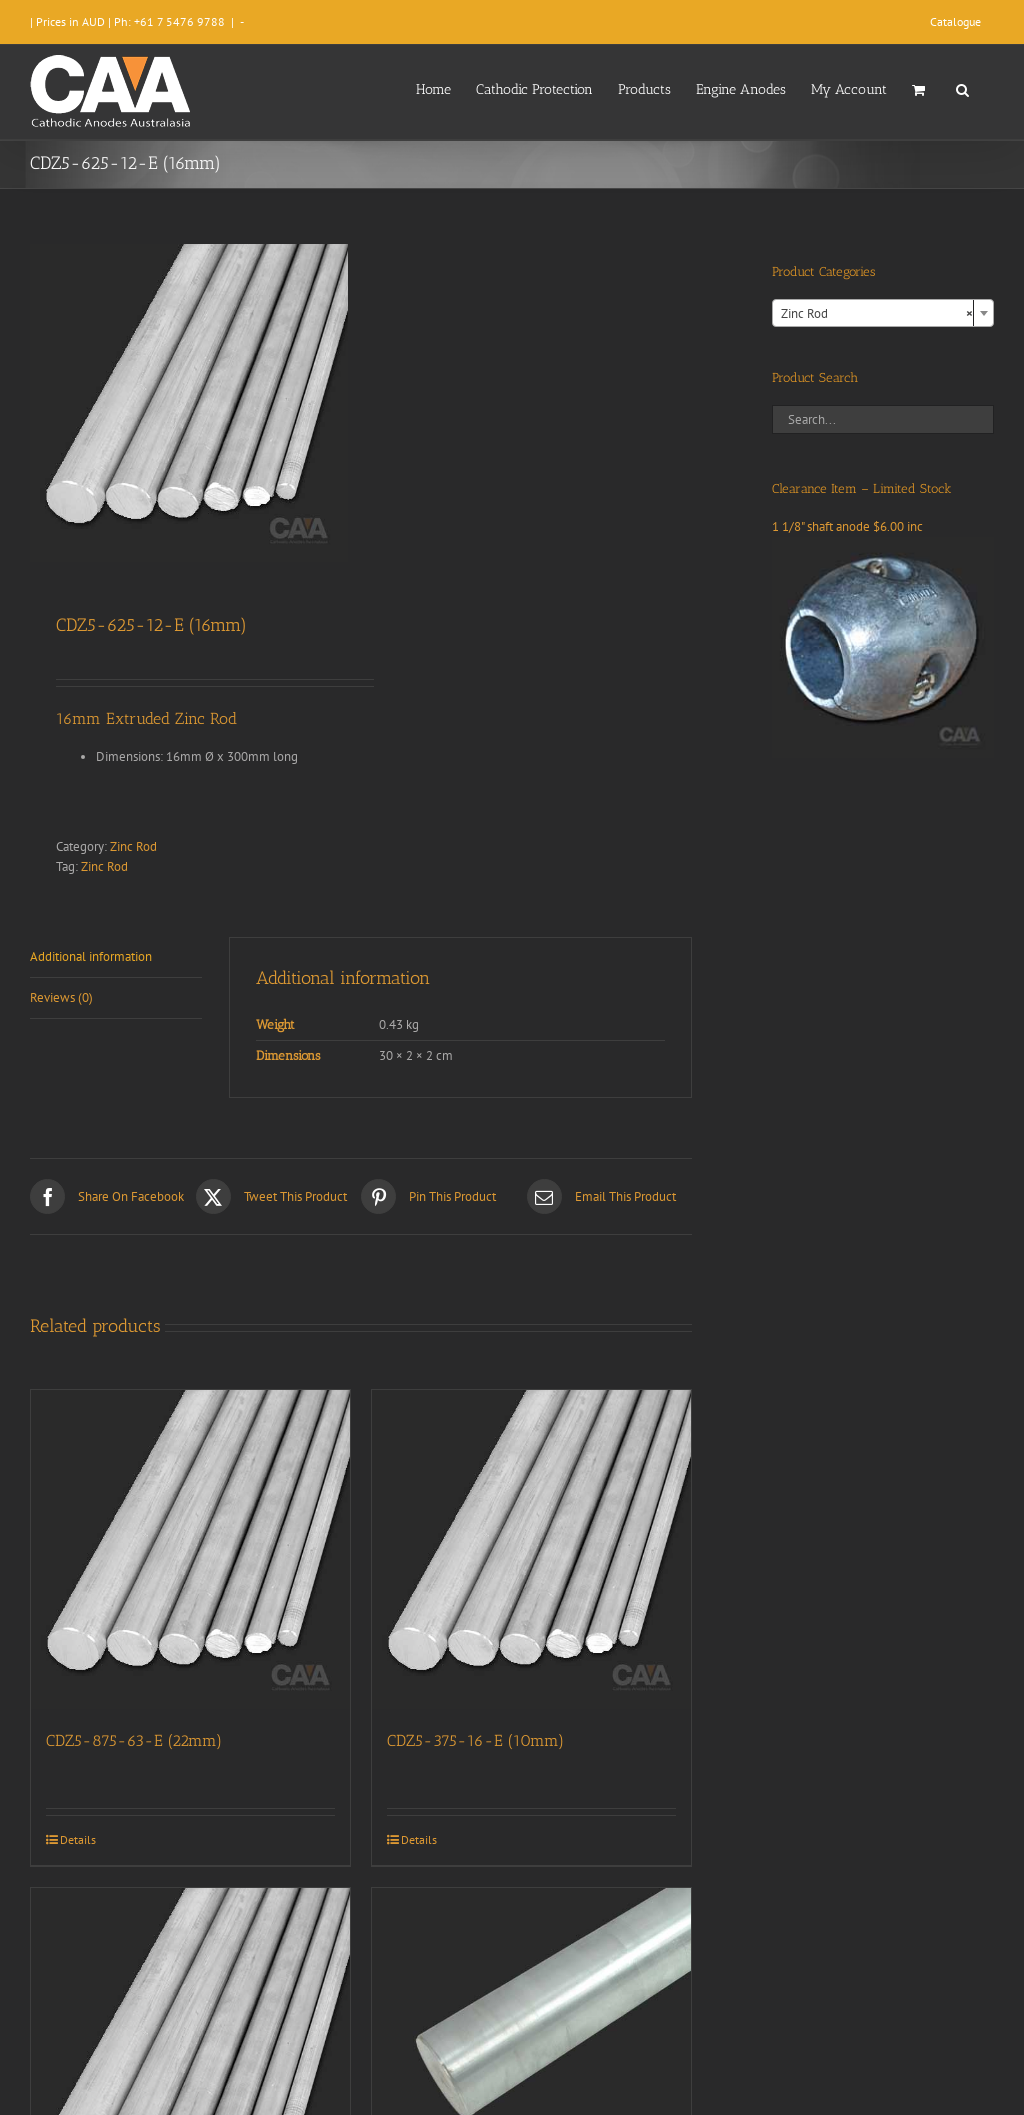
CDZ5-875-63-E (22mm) (134, 1740)
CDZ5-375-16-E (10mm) (475, 1740)
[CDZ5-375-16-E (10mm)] (531, 1549)
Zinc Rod (133, 846)
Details (78, 1839)
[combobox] (883, 313)
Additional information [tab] (91, 956)
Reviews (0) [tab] (61, 997)
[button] (962, 88)
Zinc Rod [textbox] (877, 314)
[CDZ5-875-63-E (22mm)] (190, 1549)
